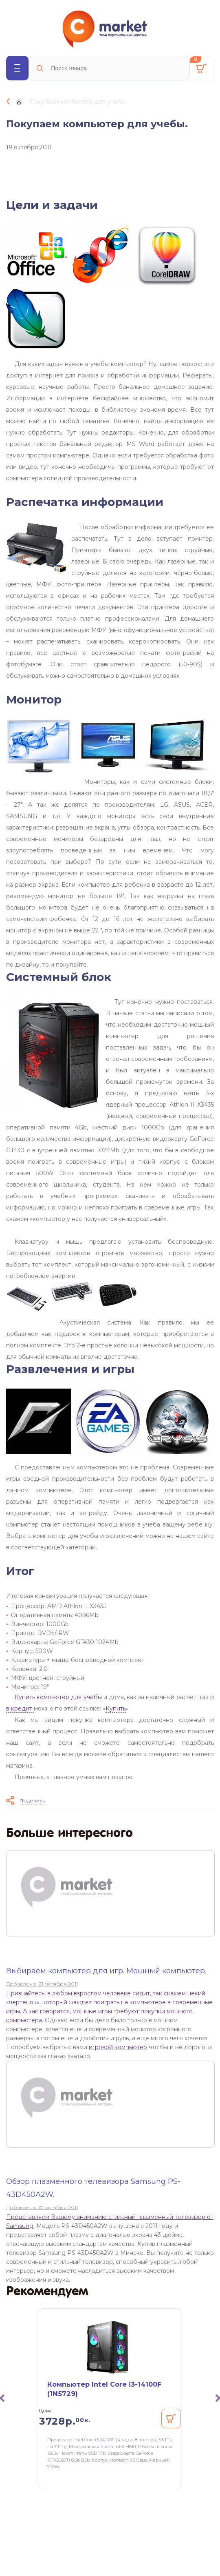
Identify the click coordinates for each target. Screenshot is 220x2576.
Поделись (32, 1800)
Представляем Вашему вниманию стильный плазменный (90, 2217)
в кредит (20, 1708)
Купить (116, 1708)
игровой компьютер (118, 2047)
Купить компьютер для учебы (59, 1697)
